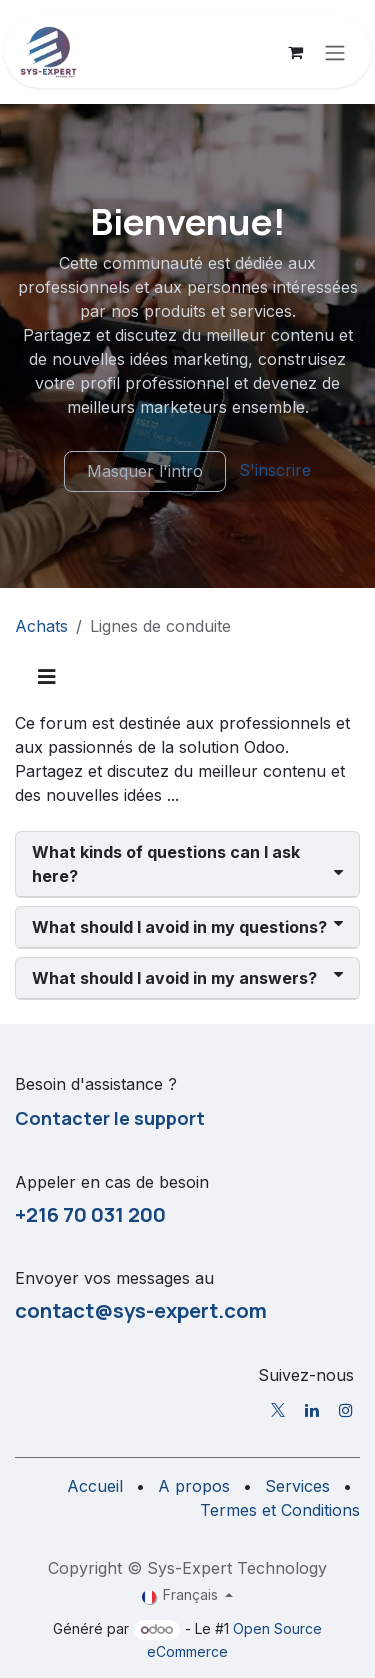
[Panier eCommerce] (295, 52)
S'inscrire (275, 470)
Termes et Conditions (280, 1510)
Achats (41, 626)
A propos (194, 1486)
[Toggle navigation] (335, 52)
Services (297, 1486)
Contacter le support (110, 1118)
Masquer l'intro (145, 471)
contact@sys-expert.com (141, 1310)
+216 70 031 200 (90, 1214)
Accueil (95, 1486)
